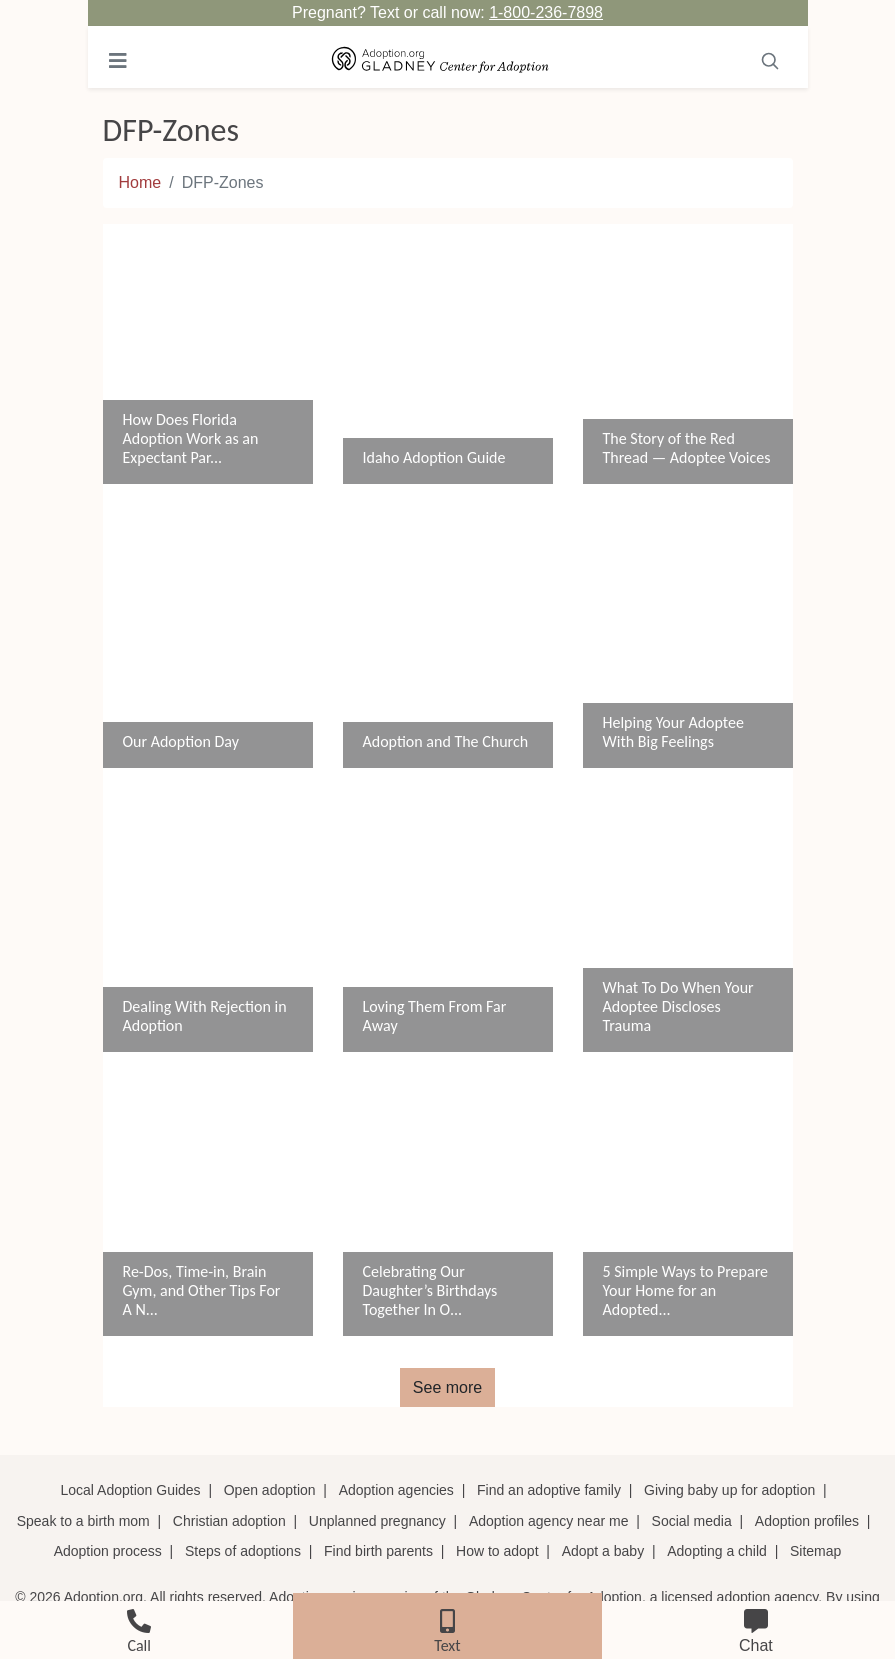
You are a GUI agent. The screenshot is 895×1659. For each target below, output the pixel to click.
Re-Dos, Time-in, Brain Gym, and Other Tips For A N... (202, 1290)
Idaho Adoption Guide (434, 457)
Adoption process (108, 1551)
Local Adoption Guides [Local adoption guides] (131, 1490)
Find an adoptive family (549, 1490)
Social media (692, 1521)
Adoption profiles (807, 1521)
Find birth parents (378, 1551)
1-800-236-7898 (546, 12)
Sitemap (815, 1551)
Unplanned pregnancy (377, 1521)
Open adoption (270, 1490)
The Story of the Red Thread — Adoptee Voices (687, 448)
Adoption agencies (396, 1490)
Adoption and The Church (446, 741)
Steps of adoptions (243, 1551)
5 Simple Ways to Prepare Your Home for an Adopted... (685, 1290)
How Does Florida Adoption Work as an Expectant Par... (191, 438)
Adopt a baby (603, 1551)
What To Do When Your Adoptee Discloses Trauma (678, 1006)
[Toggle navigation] (118, 61)
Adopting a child (717, 1551)
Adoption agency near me (549, 1521)
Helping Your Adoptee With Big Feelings (673, 732)
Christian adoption (229, 1521)
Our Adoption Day (181, 741)
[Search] (770, 61)
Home (140, 182)
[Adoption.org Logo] (440, 61)
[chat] (756, 1627)
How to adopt (497, 1551)
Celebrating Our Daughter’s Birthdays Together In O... (430, 1290)
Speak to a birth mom (83, 1521)
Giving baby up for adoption (729, 1490)
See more (447, 1387)
